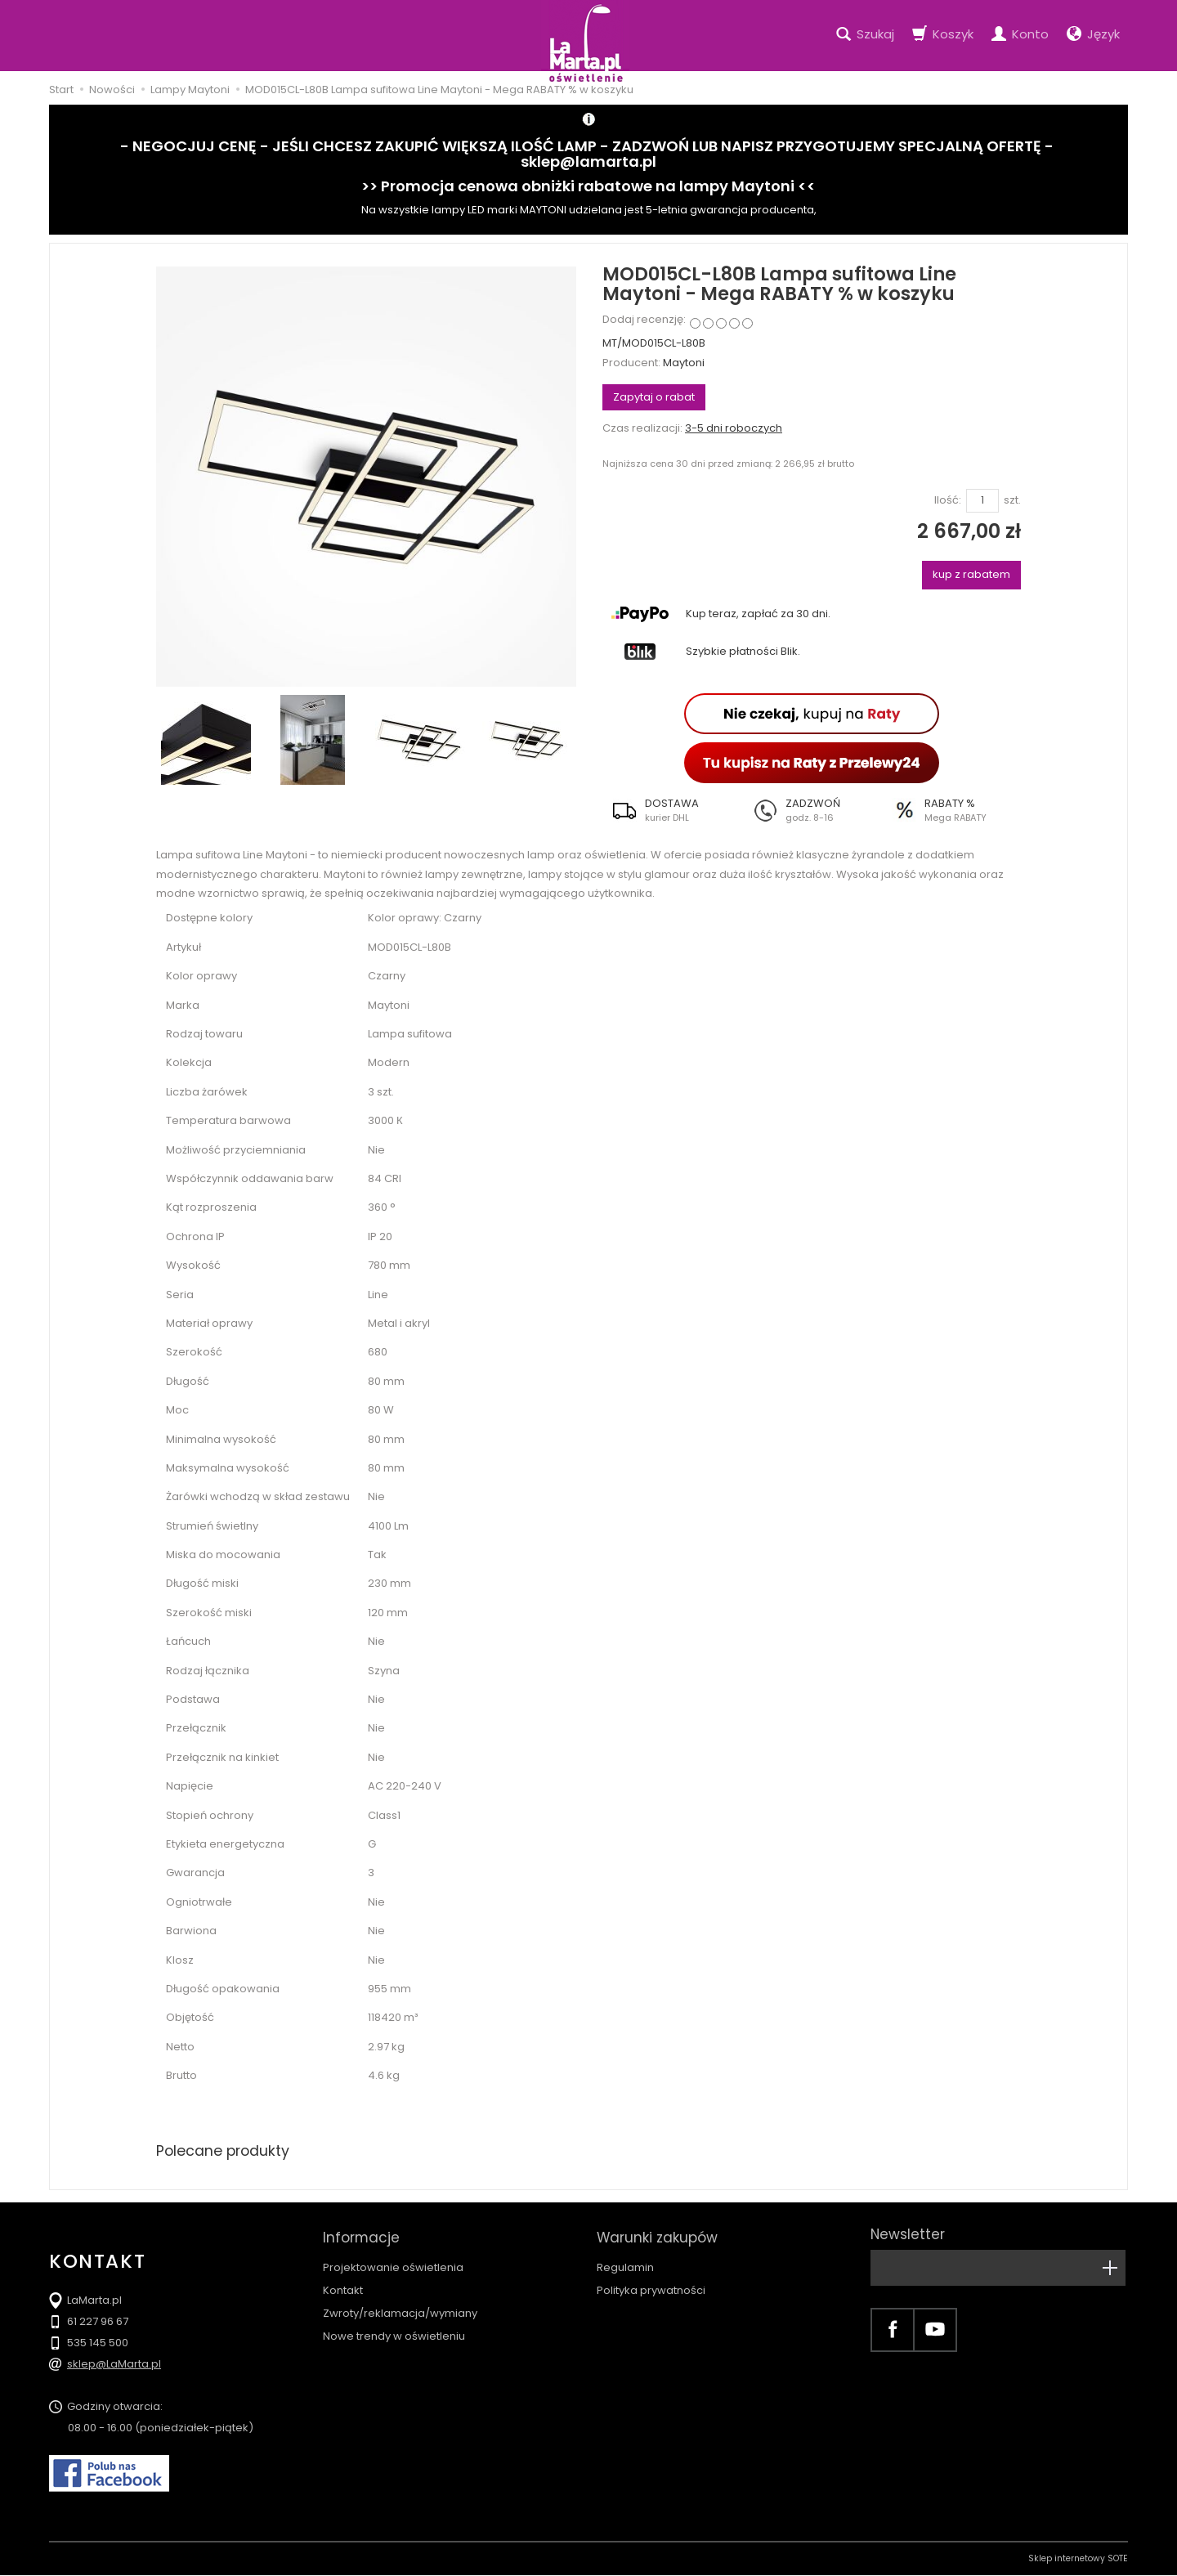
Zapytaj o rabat (654, 397)
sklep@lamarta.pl (588, 161)
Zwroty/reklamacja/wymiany (400, 2307)
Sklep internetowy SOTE (1078, 2559)
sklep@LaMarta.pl (114, 2364)
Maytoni (684, 362)
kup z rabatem (971, 574)
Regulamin (625, 2261)
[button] (672, 810)
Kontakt (343, 2284)
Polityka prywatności (651, 2284)
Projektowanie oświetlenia (393, 2261)
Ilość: (947, 500)
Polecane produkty (224, 2150)
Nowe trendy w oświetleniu (394, 2330)
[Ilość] (982, 501)
